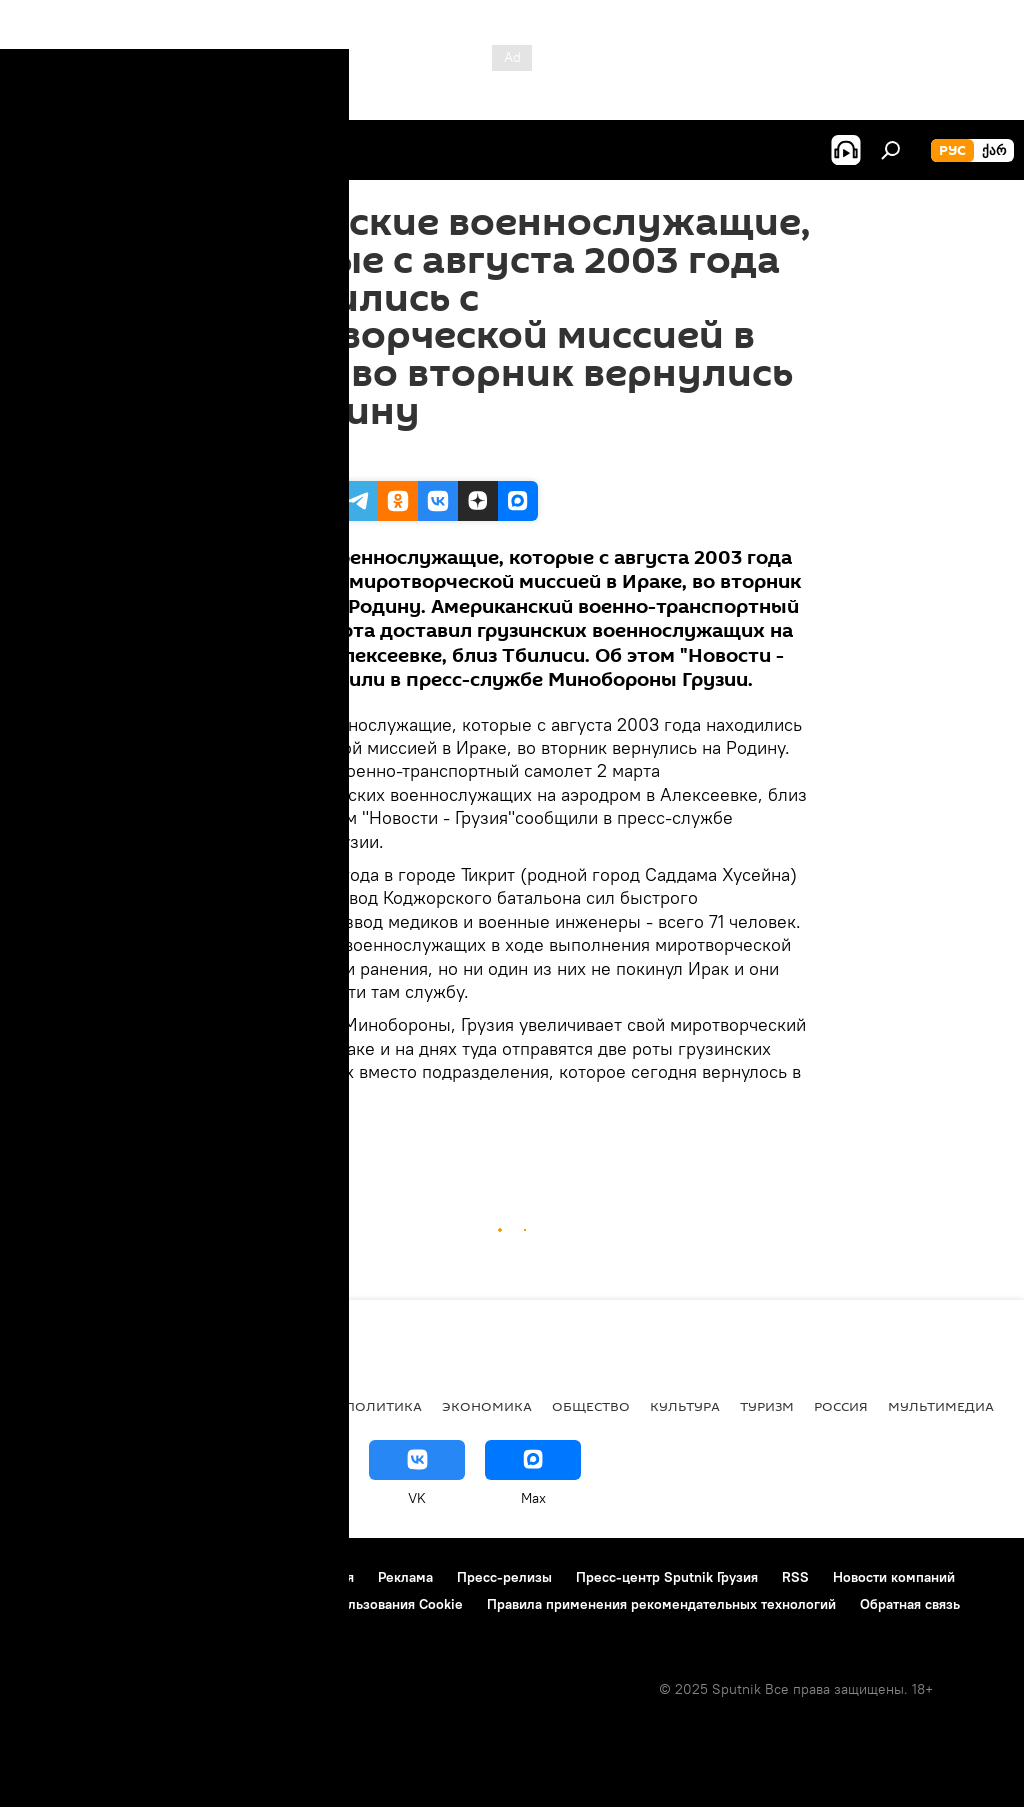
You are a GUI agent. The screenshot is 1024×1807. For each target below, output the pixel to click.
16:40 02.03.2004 (269, 456)
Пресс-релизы (504, 1577)
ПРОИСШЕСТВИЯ (269, 1141)
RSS (795, 1577)
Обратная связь (910, 1604)
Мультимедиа (941, 1406)
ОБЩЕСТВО (591, 1406)
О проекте (54, 1577)
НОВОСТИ (54, 1406)
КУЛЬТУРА (685, 1406)
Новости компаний (894, 1577)
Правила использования (275, 1577)
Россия (841, 1406)
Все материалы (268, 1406)
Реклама (405, 1577)
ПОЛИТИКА (383, 1406)
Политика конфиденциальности (124, 1604)
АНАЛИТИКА (150, 1406)
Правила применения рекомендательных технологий (661, 1604)
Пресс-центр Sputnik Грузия (667, 1577)
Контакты (142, 1577)
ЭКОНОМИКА (487, 1406)
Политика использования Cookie (357, 1604)
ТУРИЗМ (767, 1406)
